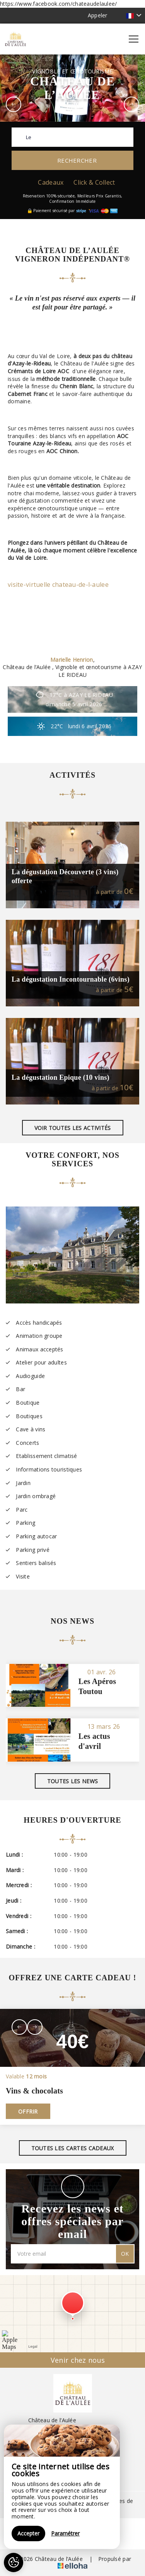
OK (125, 2253)
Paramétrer (65, 2533)
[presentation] (19, 2027)
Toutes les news (72, 1781)
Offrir (28, 2111)
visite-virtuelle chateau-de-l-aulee (58, 584)
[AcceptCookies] (13, 2562)
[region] (62, 2487)
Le (29, 137)
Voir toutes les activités (72, 1128)
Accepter (28, 2533)
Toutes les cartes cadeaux (72, 2148)
